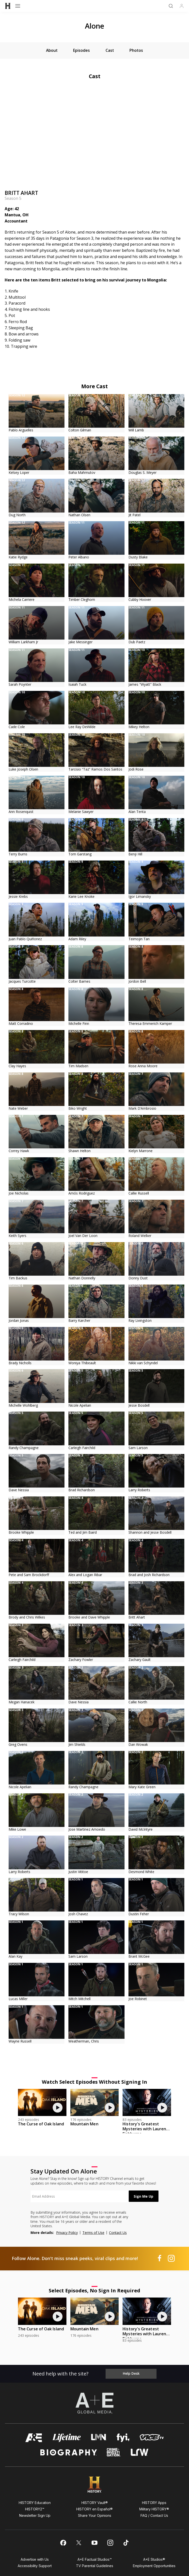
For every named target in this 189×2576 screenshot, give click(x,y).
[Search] (170, 5)
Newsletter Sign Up (34, 2515)
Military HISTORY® (154, 2509)
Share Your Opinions (94, 2515)
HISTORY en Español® (94, 2509)
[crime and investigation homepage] (114, 2452)
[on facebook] (63, 2543)
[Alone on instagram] (171, 2259)
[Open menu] (18, 6)
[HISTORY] (8, 6)
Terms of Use (93, 2232)
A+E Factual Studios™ (95, 2559)
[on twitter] (79, 2543)
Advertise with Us (35, 2559)
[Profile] (181, 5)
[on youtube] (94, 2543)
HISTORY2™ (34, 2509)
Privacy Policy (67, 2232)
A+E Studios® (154, 2559)
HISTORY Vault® (94, 2503)
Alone (94, 26)
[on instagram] (110, 2543)
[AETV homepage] (34, 2437)
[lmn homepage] (99, 2437)
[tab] (51, 50)
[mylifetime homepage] (66, 2437)
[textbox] (79, 2196)
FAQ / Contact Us (154, 2515)
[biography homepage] (68, 2452)
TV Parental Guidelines (94, 2566)
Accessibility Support (35, 2566)
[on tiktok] (126, 2543)
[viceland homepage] (151, 2437)
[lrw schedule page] (140, 2452)
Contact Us (118, 2232)
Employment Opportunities (154, 2566)
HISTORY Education (35, 2503)
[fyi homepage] (123, 2437)
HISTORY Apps (154, 2503)
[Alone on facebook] (159, 2259)
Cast (94, 76)
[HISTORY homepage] (94, 2485)
